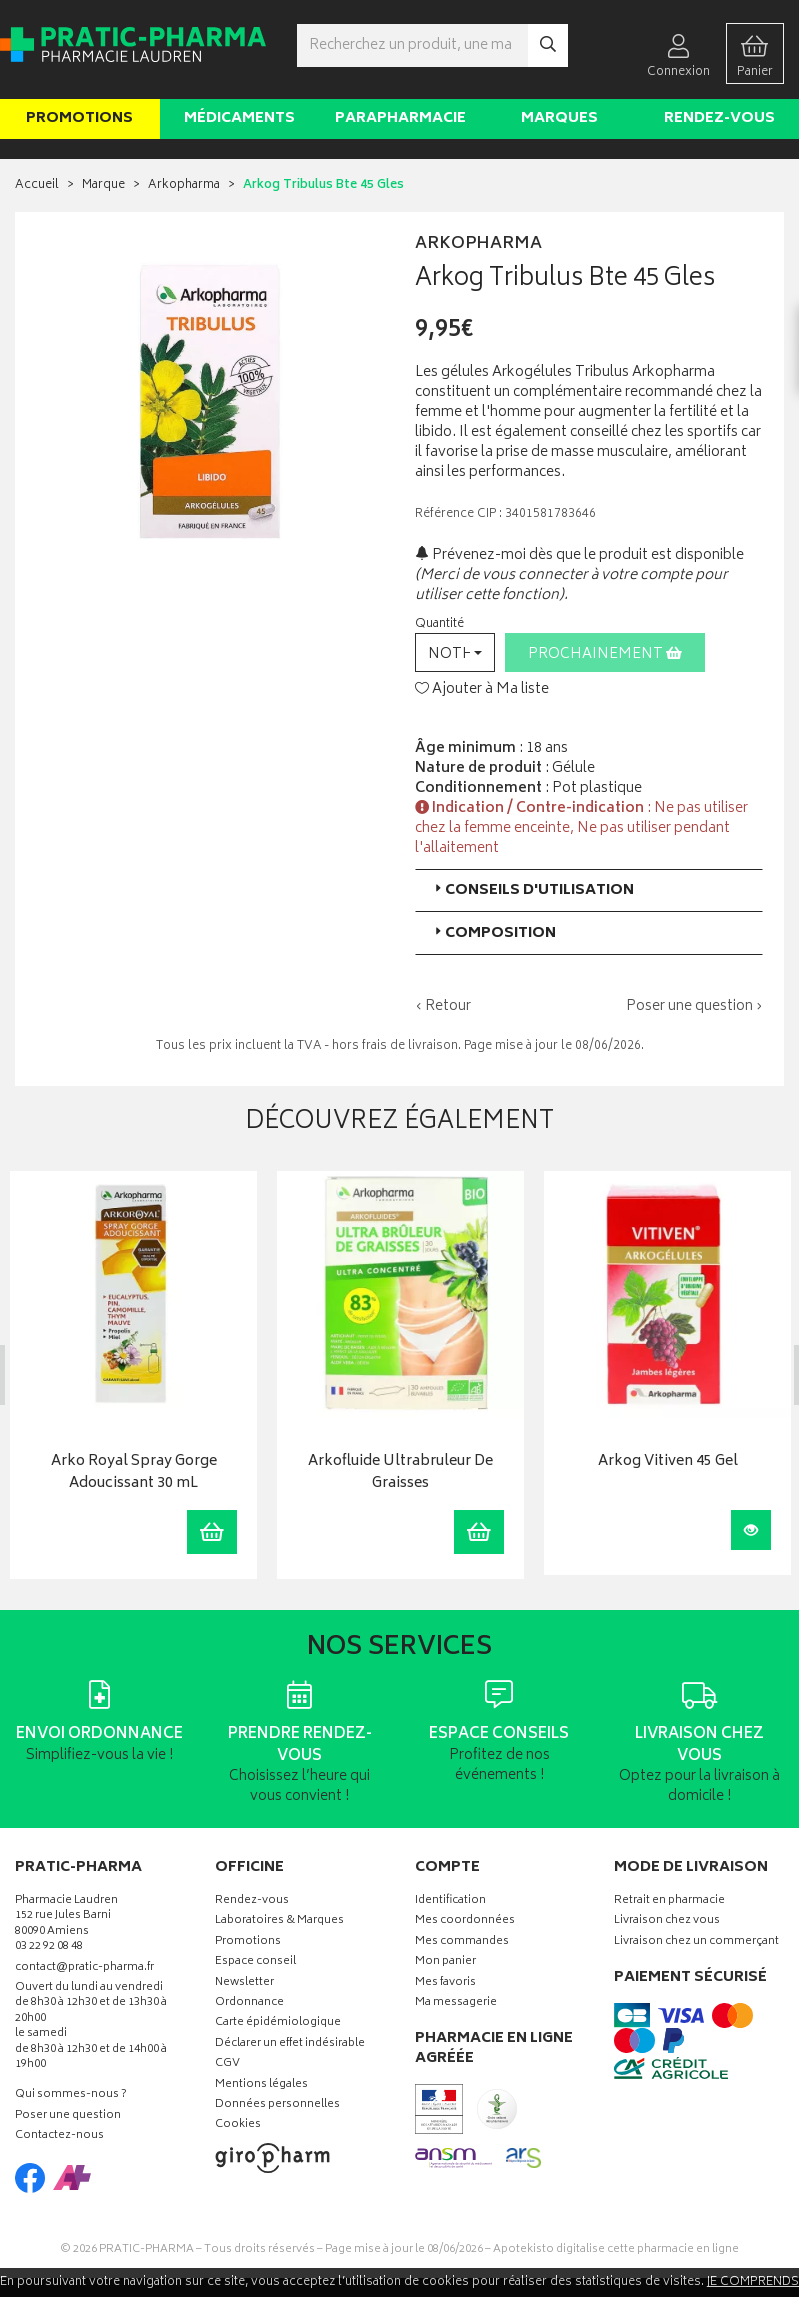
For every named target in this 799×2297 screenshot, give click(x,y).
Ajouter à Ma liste (482, 690)
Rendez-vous (719, 118)
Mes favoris (445, 1983)
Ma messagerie (456, 2003)
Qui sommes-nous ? (71, 2095)
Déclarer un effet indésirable (290, 2044)
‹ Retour (443, 1006)
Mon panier (445, 1962)
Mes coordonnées (465, 1921)
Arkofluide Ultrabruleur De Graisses (400, 1472)
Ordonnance (249, 2003)
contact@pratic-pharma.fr (84, 1970)
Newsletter (244, 1983)
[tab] (589, 890)
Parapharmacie (400, 118)
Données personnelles (277, 2105)
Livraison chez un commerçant (696, 1942)
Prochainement (605, 654)
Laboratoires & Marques (279, 1921)
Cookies (238, 2125)
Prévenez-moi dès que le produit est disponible (579, 555)
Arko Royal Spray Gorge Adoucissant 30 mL (133, 1472)
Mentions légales (261, 2084)
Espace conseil (255, 1962)
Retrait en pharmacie (669, 1901)
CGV (227, 2064)
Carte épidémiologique (278, 2023)
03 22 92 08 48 (49, 1947)
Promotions (79, 118)
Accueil (37, 185)
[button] (455, 652)
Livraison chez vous (667, 1921)
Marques (559, 118)
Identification (450, 1901)
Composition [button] (493, 933)
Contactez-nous (59, 2136)
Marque (103, 185)
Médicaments (239, 118)
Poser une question (68, 2116)
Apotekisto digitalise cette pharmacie (616, 2249)
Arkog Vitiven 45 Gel (667, 1461)
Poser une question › (694, 1007)
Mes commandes (462, 1942)
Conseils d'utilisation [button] (532, 890)
